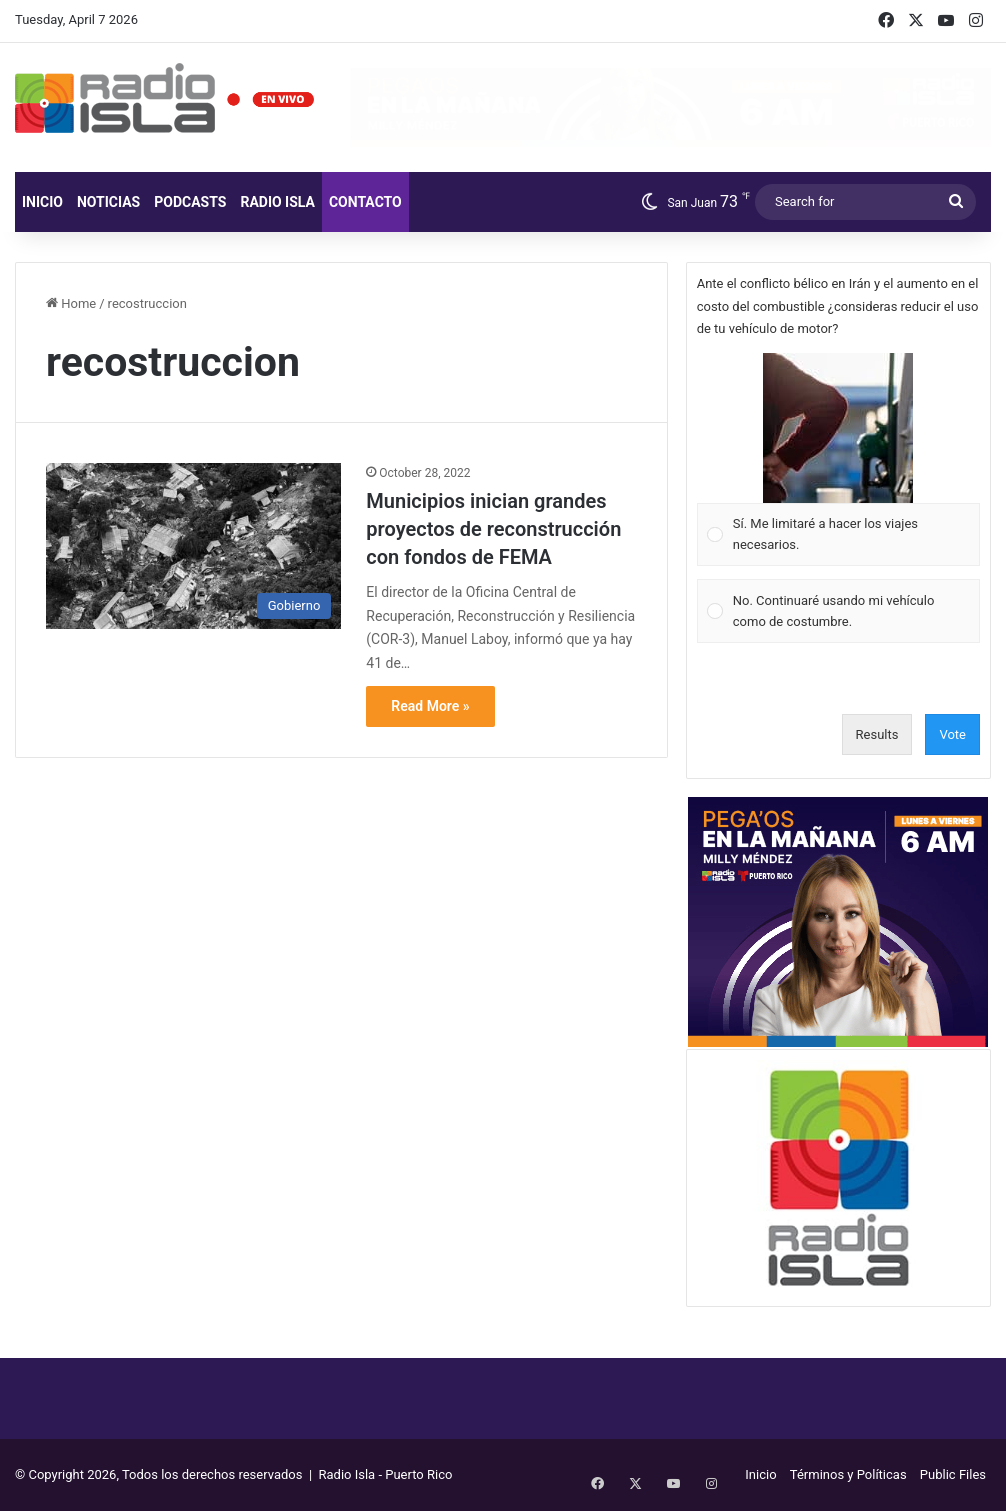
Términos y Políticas (848, 1474)
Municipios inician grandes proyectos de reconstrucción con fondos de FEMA (493, 529)
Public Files (953, 1474)
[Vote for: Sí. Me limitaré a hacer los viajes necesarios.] (838, 459)
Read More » (430, 706)
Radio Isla (277, 202)
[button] (838, 428)
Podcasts (190, 202)
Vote (952, 734)
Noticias (108, 202)
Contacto (365, 202)
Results (877, 734)
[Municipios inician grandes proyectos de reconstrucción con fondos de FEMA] (193, 546)
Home (71, 303)
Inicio (42, 202)
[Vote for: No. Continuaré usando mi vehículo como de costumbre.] (838, 611)
